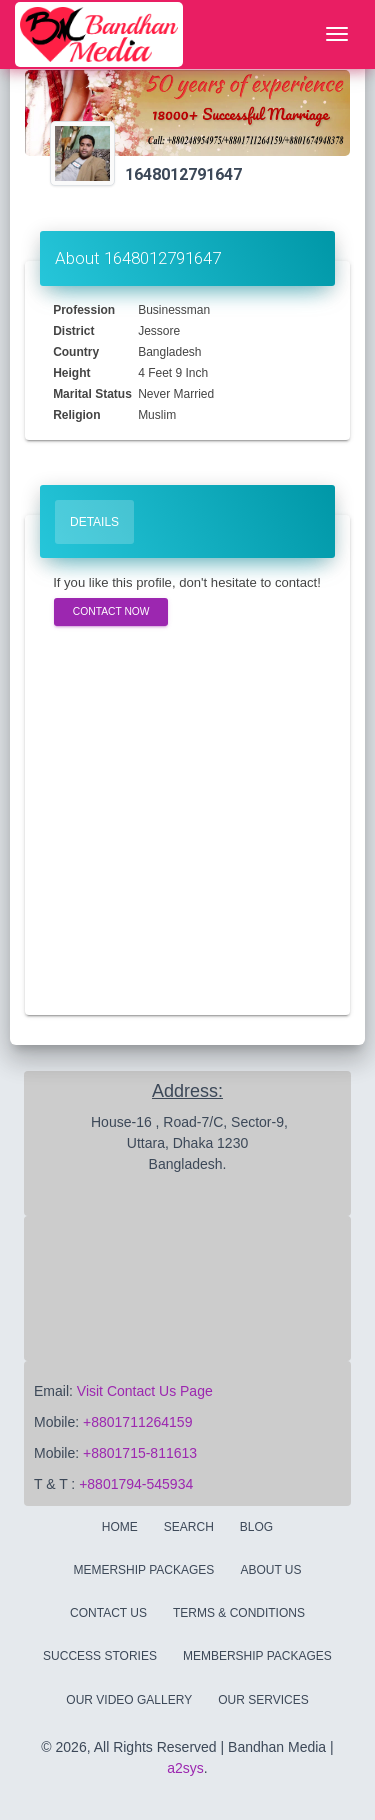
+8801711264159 (137, 1422)
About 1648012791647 (138, 258)
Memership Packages (143, 1570)
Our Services (263, 1700)
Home (120, 1527)
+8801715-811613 (140, 1453)
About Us (270, 1570)
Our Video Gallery (129, 1700)
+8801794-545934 (136, 1484)
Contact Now (111, 611)
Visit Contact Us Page (145, 1391)
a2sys (185, 1768)
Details (94, 522)
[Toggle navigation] (337, 35)
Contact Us (108, 1613)
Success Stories (100, 1656)
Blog (256, 1527)
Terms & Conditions (239, 1613)
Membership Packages (257, 1656)
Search (189, 1527)
